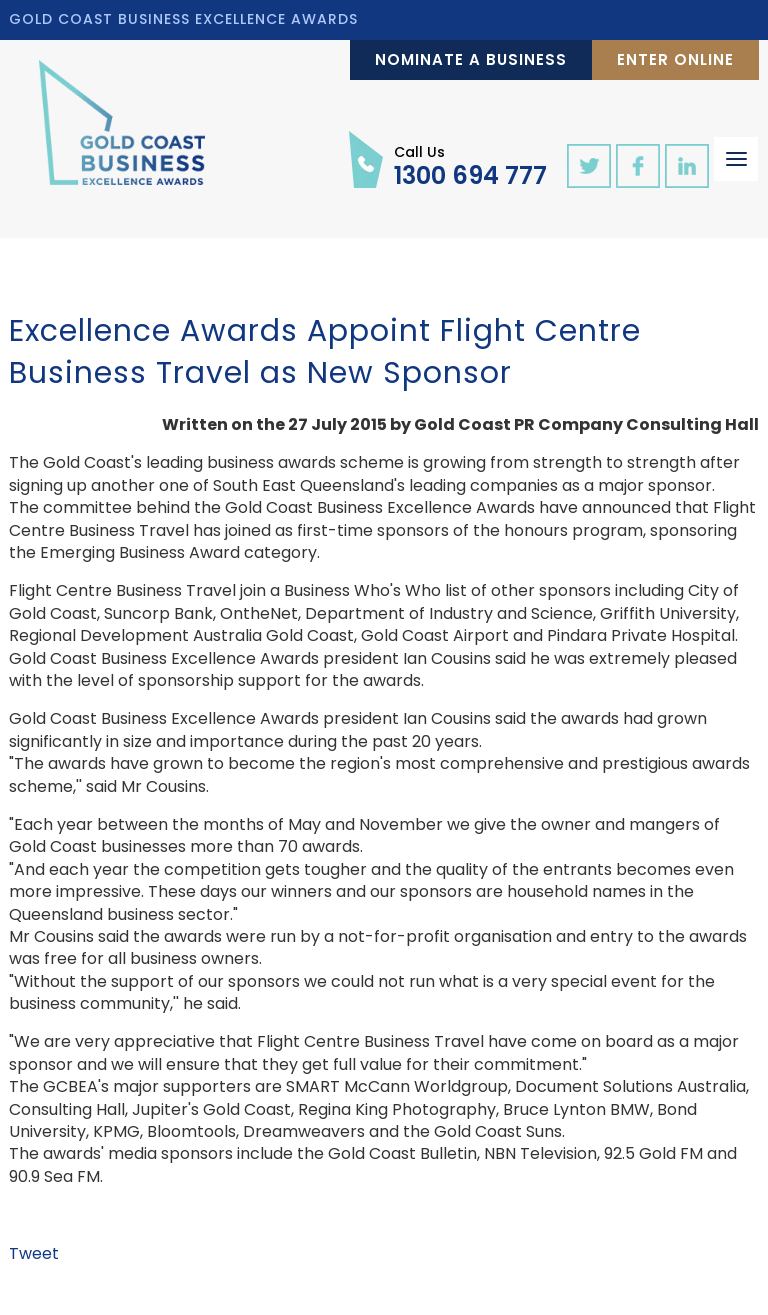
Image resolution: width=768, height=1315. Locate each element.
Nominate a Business (471, 59)
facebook (638, 166)
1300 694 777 (470, 165)
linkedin (687, 166)
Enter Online (675, 59)
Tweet (34, 1253)
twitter (589, 166)
